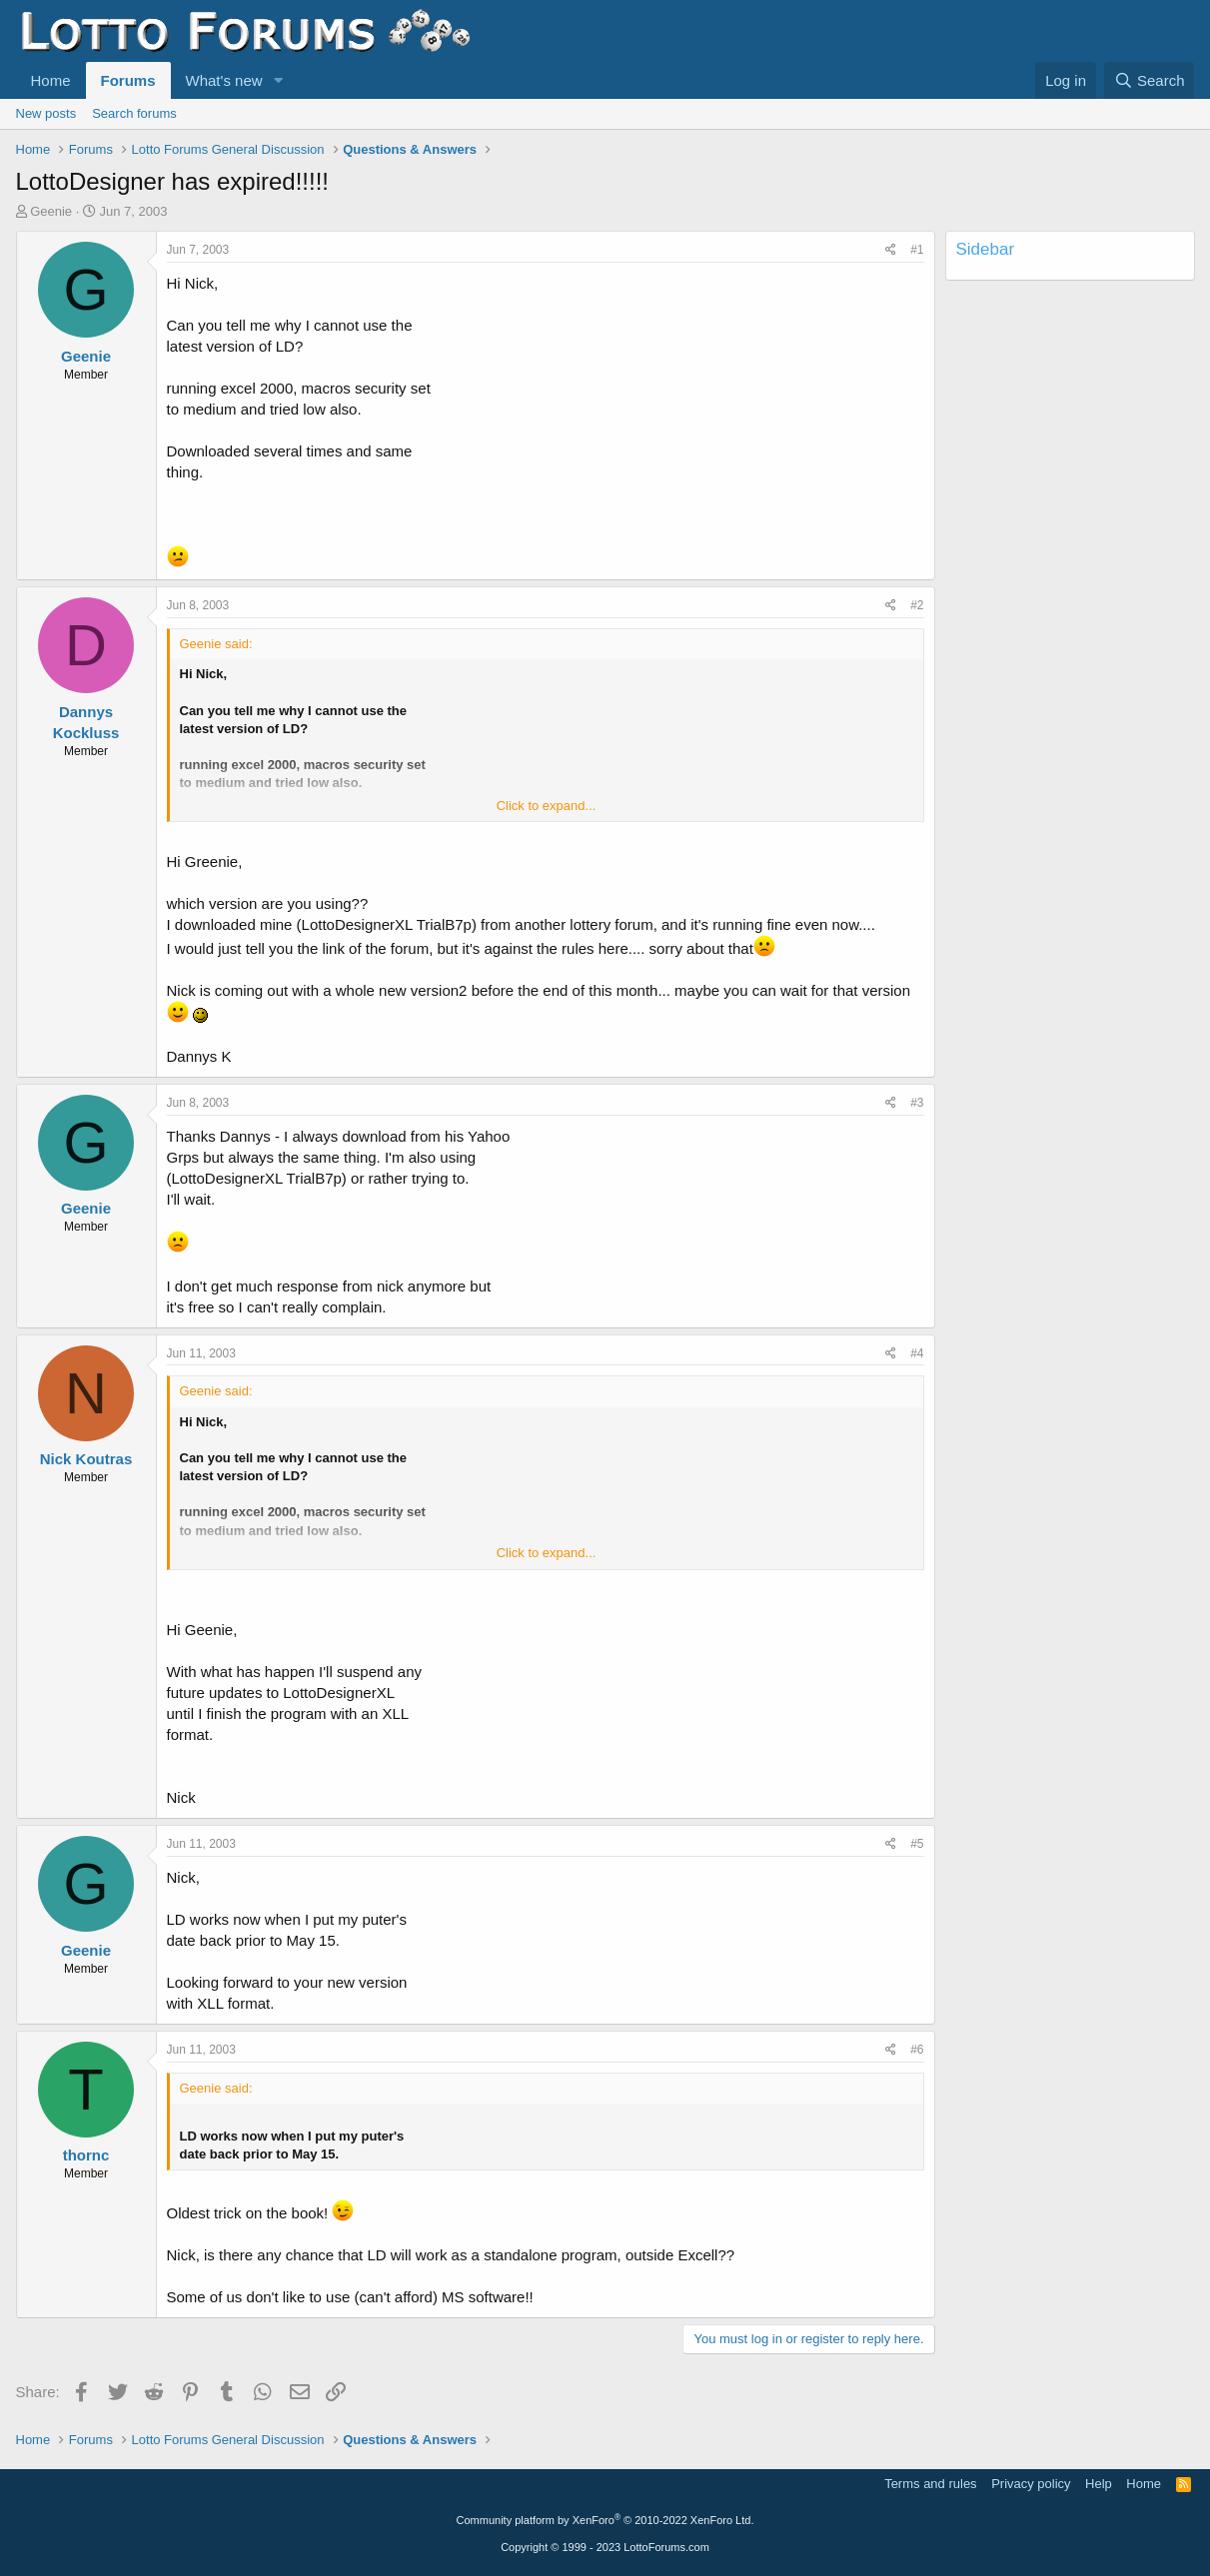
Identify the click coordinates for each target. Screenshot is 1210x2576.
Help (1098, 2483)
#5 (916, 1844)
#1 (916, 250)
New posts (46, 113)
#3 (916, 1103)
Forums (128, 80)
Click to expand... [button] (547, 805)
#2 (916, 605)
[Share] (890, 250)
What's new (224, 80)
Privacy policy (1030, 2483)
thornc (86, 2155)
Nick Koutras (86, 1458)
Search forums (134, 113)
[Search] (1149, 80)
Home (51, 80)
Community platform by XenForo (605, 2520)
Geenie (51, 211)
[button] (278, 80)
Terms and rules (930, 2483)
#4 (916, 1353)
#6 (916, 2050)
